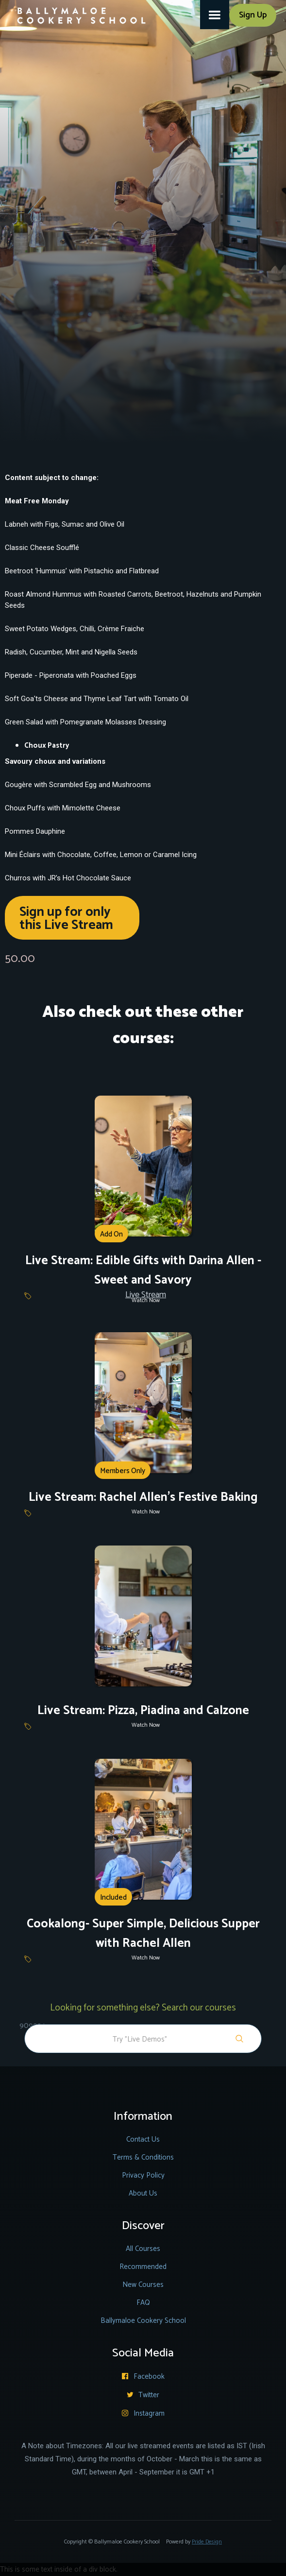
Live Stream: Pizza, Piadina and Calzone (143, 1710)
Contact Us (143, 2139)
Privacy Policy (143, 2175)
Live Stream (145, 1294)
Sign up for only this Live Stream (66, 918)
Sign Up (253, 15)
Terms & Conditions (143, 2157)
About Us (143, 2193)
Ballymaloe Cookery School (143, 2321)
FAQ (143, 2303)
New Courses (143, 2285)
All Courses (143, 2249)
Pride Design (207, 2541)
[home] (75, 12)
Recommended (143, 2267)
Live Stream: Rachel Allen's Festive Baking (143, 1497)
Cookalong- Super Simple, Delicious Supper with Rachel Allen (143, 1933)
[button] (214, 14)
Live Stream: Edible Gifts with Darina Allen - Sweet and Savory (143, 1270)
